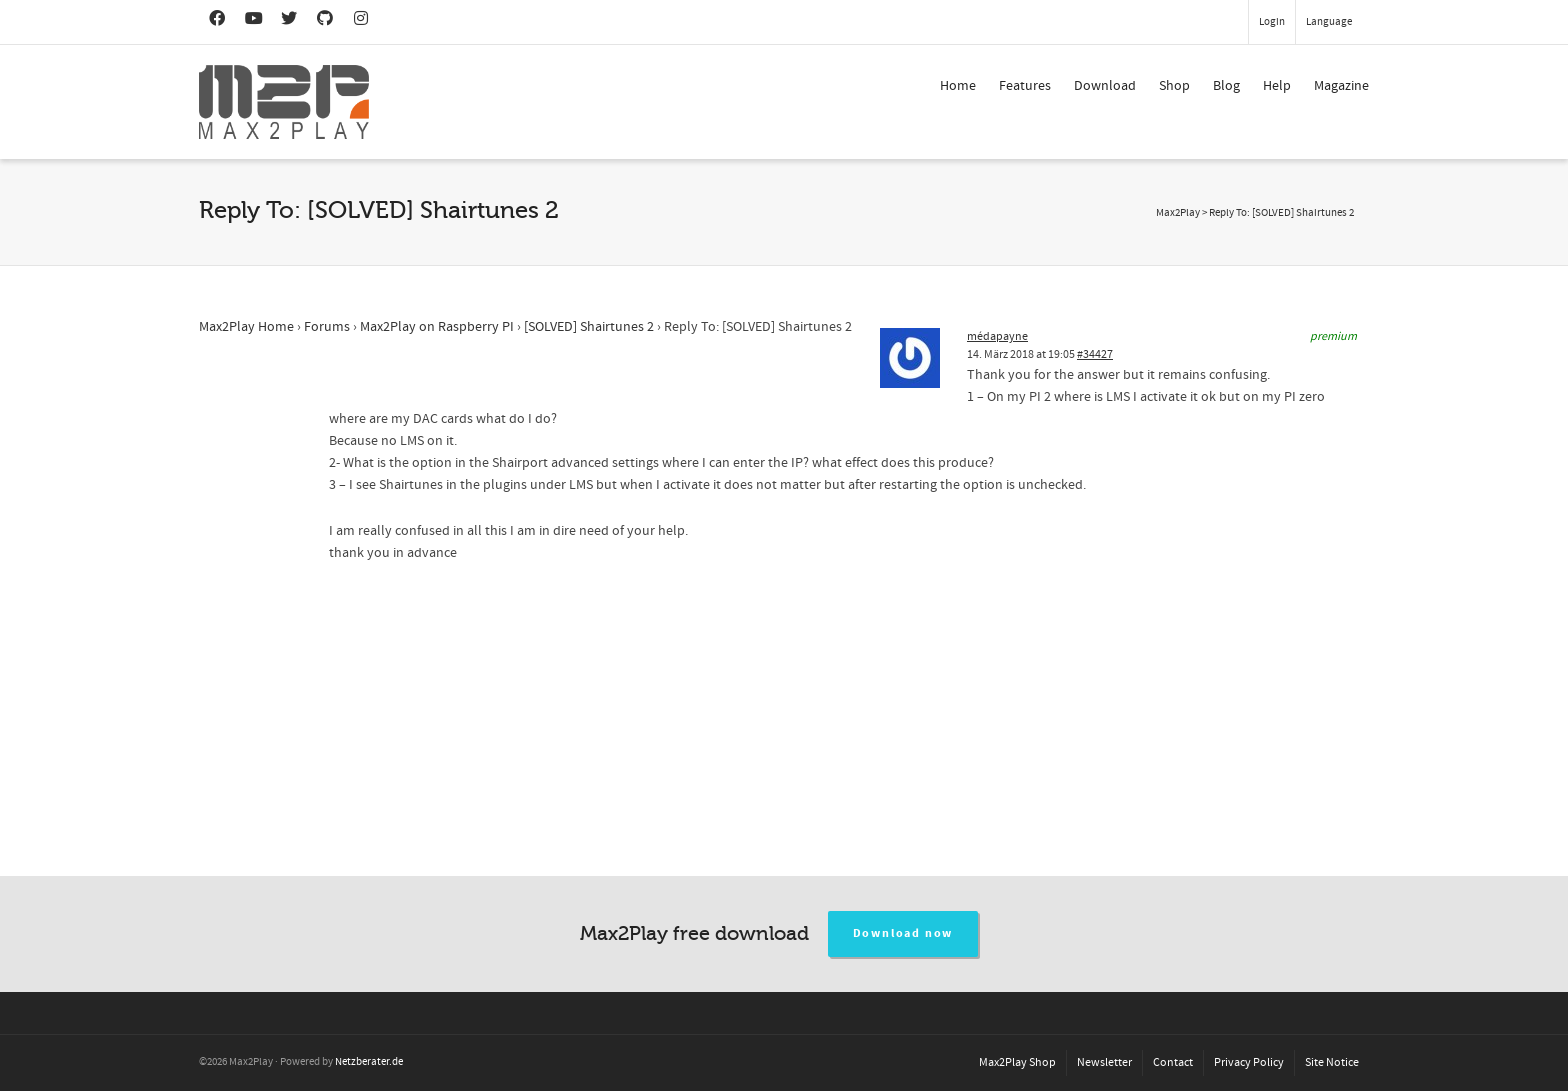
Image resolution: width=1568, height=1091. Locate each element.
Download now (903, 933)
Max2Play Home (246, 327)
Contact (1173, 1062)
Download (1105, 86)
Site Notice (1332, 1062)
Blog (1226, 86)
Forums (327, 327)
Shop (1174, 86)
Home (958, 86)
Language (1329, 22)
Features (1025, 86)
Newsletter (1104, 1062)
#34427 (1095, 354)
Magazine (1341, 86)
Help (1277, 86)
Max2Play (1178, 213)
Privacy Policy (1249, 1062)
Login (1272, 22)
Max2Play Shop (1017, 1062)
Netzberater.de (369, 1062)
